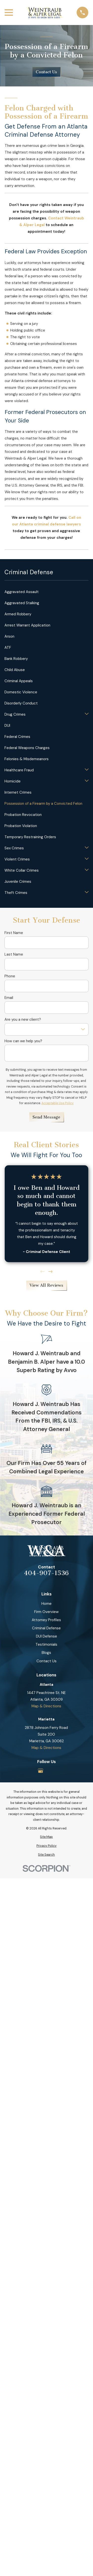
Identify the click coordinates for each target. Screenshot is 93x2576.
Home (46, 1603)
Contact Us (46, 72)
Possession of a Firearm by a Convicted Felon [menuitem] (43, 803)
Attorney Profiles (46, 1619)
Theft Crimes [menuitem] (15, 892)
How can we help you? (23, 1041)
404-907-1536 (46, 1573)
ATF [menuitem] (7, 647)
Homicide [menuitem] (12, 781)
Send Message (46, 1117)
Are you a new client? (22, 1019)
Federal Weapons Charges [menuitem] (27, 747)
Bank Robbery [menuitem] (16, 658)
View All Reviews (46, 1285)
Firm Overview (46, 1611)
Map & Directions (46, 1706)
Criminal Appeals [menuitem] (18, 680)
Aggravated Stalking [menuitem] (21, 602)
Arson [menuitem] (9, 636)
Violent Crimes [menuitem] (17, 859)
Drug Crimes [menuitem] (15, 714)
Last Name (13, 954)
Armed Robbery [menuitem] (17, 614)
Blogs (46, 1652)
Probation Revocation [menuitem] (23, 814)
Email (8, 997)
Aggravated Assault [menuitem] (21, 591)
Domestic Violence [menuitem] (20, 692)
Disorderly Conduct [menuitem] (21, 703)
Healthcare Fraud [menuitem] (19, 770)
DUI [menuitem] (7, 725)
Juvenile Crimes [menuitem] (17, 881)
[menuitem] (46, 1837)
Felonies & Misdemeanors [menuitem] (26, 758)
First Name (13, 933)
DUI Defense (46, 1636)
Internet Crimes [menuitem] (17, 792)
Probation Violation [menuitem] (20, 825)
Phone (9, 976)
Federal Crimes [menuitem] (17, 736)
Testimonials (46, 1644)
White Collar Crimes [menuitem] (21, 870)
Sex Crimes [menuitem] (14, 848)
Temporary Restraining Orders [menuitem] (30, 836)
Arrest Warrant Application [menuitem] (27, 625)
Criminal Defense (46, 1628)
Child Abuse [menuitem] (14, 669)
